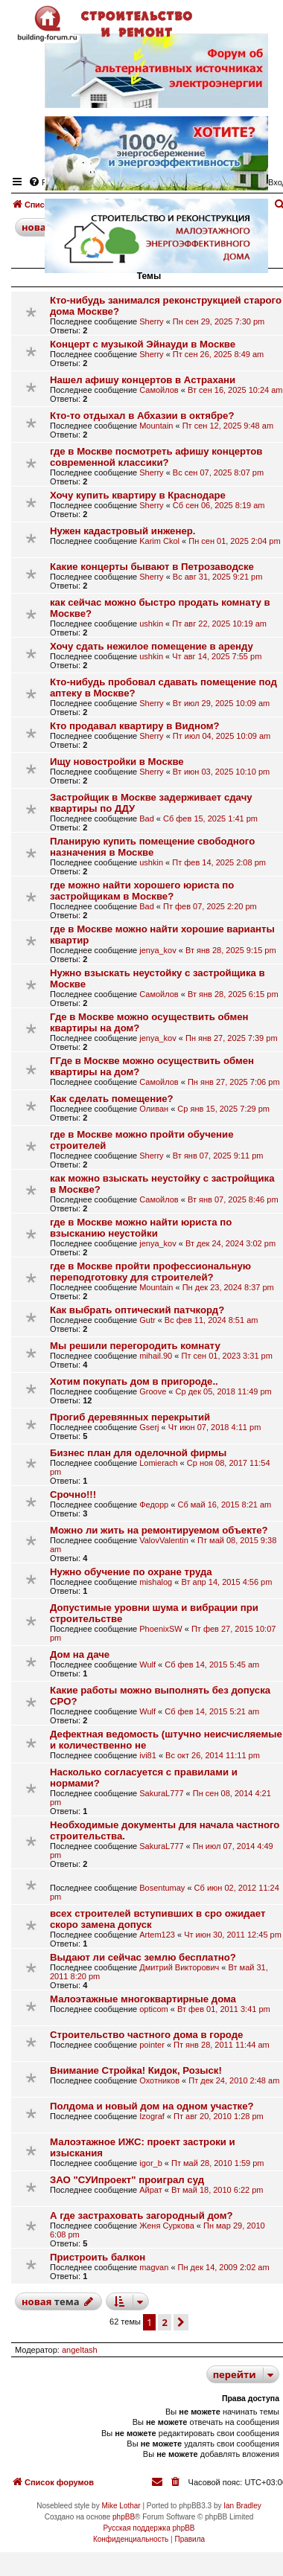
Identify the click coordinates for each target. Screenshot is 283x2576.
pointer (152, 2044)
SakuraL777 (161, 1793)
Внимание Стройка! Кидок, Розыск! (136, 2070)
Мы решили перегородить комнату (135, 1345)
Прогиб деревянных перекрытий (130, 1417)
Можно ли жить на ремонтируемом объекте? (159, 1530)
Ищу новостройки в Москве (117, 761)
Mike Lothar (120, 2506)
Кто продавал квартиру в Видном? (135, 725)
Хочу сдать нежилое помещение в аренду (151, 646)
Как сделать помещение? (112, 1098)
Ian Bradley (242, 2506)
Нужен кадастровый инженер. (122, 530)
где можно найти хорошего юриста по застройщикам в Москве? (142, 891)
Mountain (156, 425)
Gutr (147, 1320)
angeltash (80, 2349)
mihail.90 (155, 1355)
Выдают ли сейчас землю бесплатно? (143, 1957)
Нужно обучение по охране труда (131, 1571)
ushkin (151, 623)
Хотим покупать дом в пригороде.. (134, 1381)
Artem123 (157, 1934)
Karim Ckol (159, 540)
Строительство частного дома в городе (146, 2034)
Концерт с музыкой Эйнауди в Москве (142, 344)
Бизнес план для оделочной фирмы (138, 1452)
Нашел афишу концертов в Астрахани (142, 379)
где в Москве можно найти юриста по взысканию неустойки (141, 1228)
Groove (152, 1391)
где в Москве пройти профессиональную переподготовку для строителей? (150, 1271)
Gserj (149, 1427)
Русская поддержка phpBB (148, 2528)
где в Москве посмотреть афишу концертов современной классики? (156, 457)
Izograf (152, 2116)
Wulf (147, 1664)
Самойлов (159, 389)
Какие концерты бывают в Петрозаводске (152, 566)
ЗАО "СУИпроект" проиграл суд (127, 2179)
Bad (146, 818)
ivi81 (147, 1755)
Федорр (153, 1504)
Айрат (150, 2189)
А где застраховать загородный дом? (141, 2215)
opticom (153, 2009)
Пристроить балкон (97, 2257)
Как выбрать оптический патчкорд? (137, 1310)
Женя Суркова (166, 2225)
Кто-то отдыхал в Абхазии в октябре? (142, 415)
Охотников (159, 2080)
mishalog (155, 1581)
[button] (181, 2322)
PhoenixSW (160, 1628)
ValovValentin (163, 1540)
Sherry (151, 321)
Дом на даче (79, 1654)
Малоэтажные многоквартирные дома (143, 1999)
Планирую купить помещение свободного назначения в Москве (152, 847)
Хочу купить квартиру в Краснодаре (138, 495)
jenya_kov (158, 950)
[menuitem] (176, 2482)
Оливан (153, 1108)
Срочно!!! (73, 1494)
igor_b (150, 2163)
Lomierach (158, 1462)
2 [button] (164, 2322)
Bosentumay (162, 1887)
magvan (153, 2267)
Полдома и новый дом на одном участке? (152, 2106)
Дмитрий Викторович (179, 1967)
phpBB (123, 2517)
